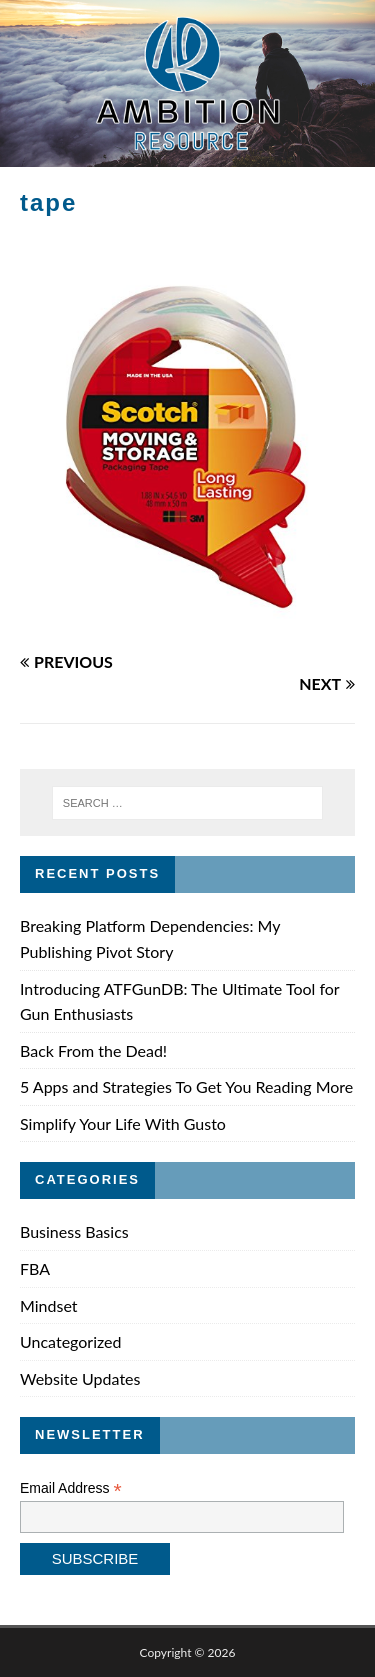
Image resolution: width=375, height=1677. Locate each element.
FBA (35, 1268)
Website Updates (80, 1378)
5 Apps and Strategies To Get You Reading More (186, 1086)
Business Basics (74, 1231)
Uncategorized (71, 1341)
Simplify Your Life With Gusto (123, 1123)
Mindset (49, 1305)
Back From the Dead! (93, 1050)
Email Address (71, 1488)
